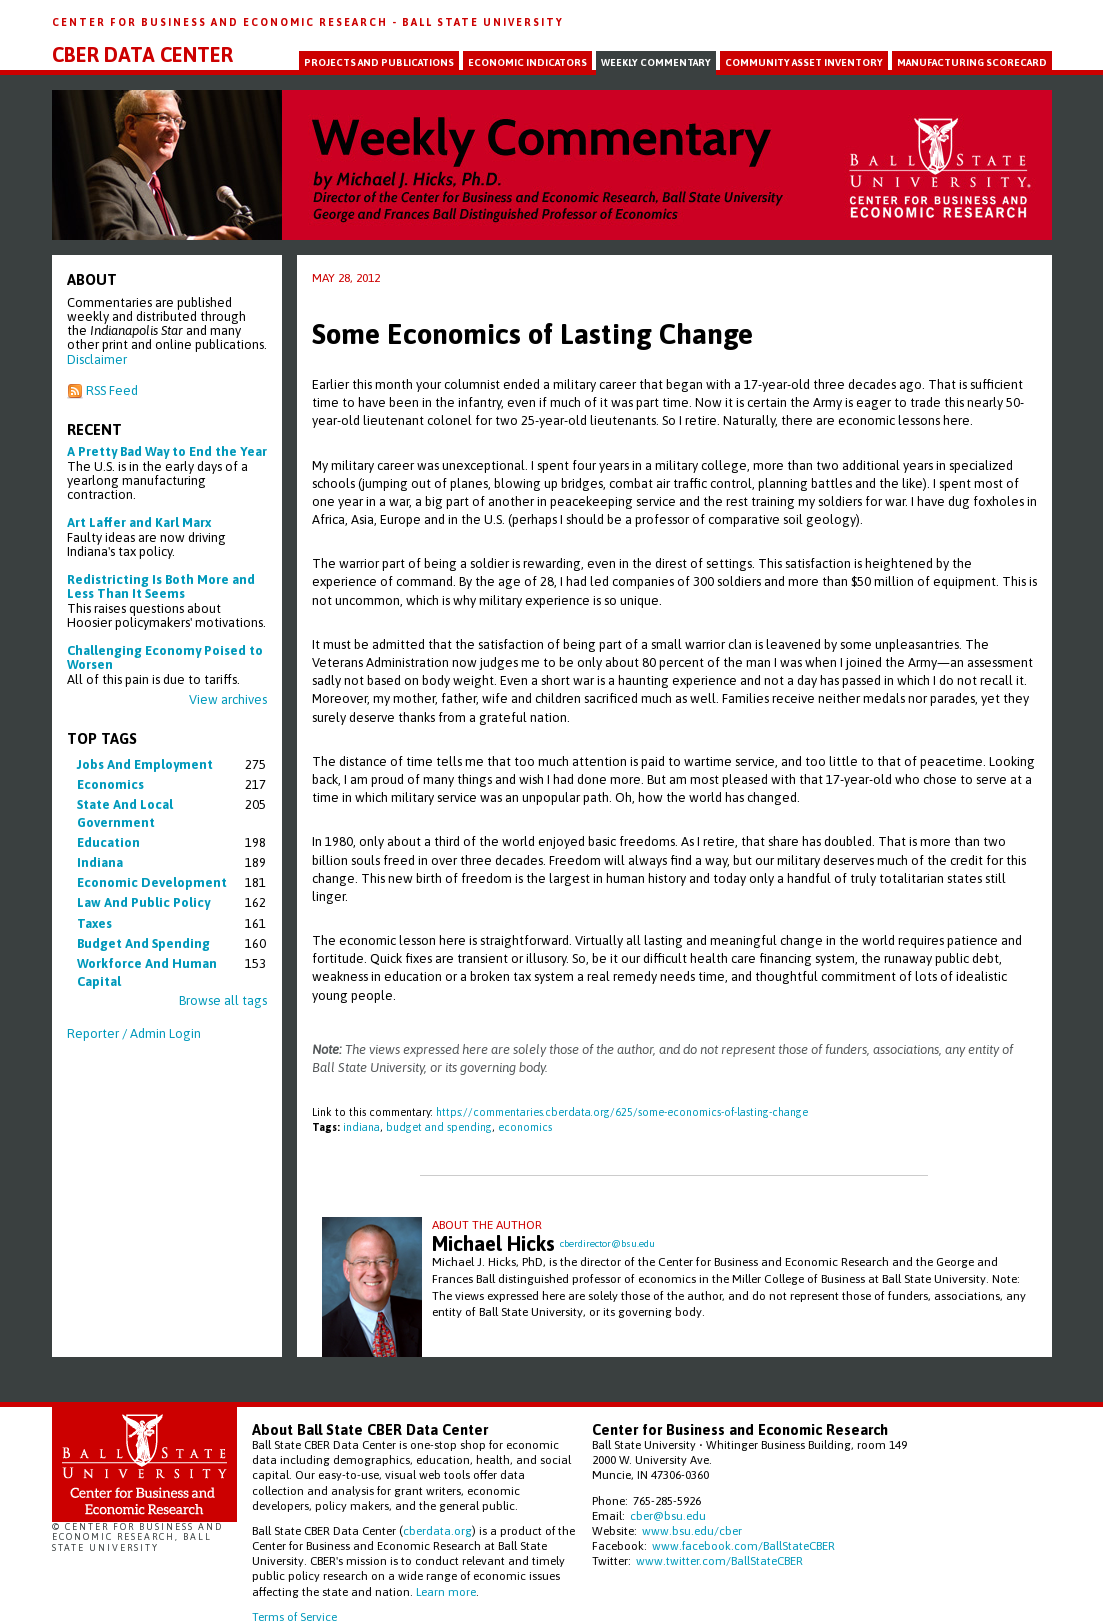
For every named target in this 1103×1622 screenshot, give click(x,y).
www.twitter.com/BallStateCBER (719, 1560)
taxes (94, 923)
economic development (152, 882)
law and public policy (143, 902)
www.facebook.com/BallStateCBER (743, 1545)
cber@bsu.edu (668, 1515)
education (108, 842)
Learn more (446, 1591)
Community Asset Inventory (804, 62)
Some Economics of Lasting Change (532, 334)
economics (110, 784)
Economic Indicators (527, 62)
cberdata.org (437, 1530)
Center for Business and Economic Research (222, 22)
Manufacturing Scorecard (972, 62)
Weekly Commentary (656, 62)
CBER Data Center (142, 55)
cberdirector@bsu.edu (607, 1243)
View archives (228, 699)
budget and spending (143, 943)
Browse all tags (223, 1000)
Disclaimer (97, 359)
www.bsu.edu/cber (692, 1530)
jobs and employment (145, 764)
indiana (100, 862)
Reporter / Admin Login (134, 1033)
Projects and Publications (379, 62)
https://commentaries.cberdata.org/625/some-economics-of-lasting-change (622, 1112)
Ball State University (483, 22)
